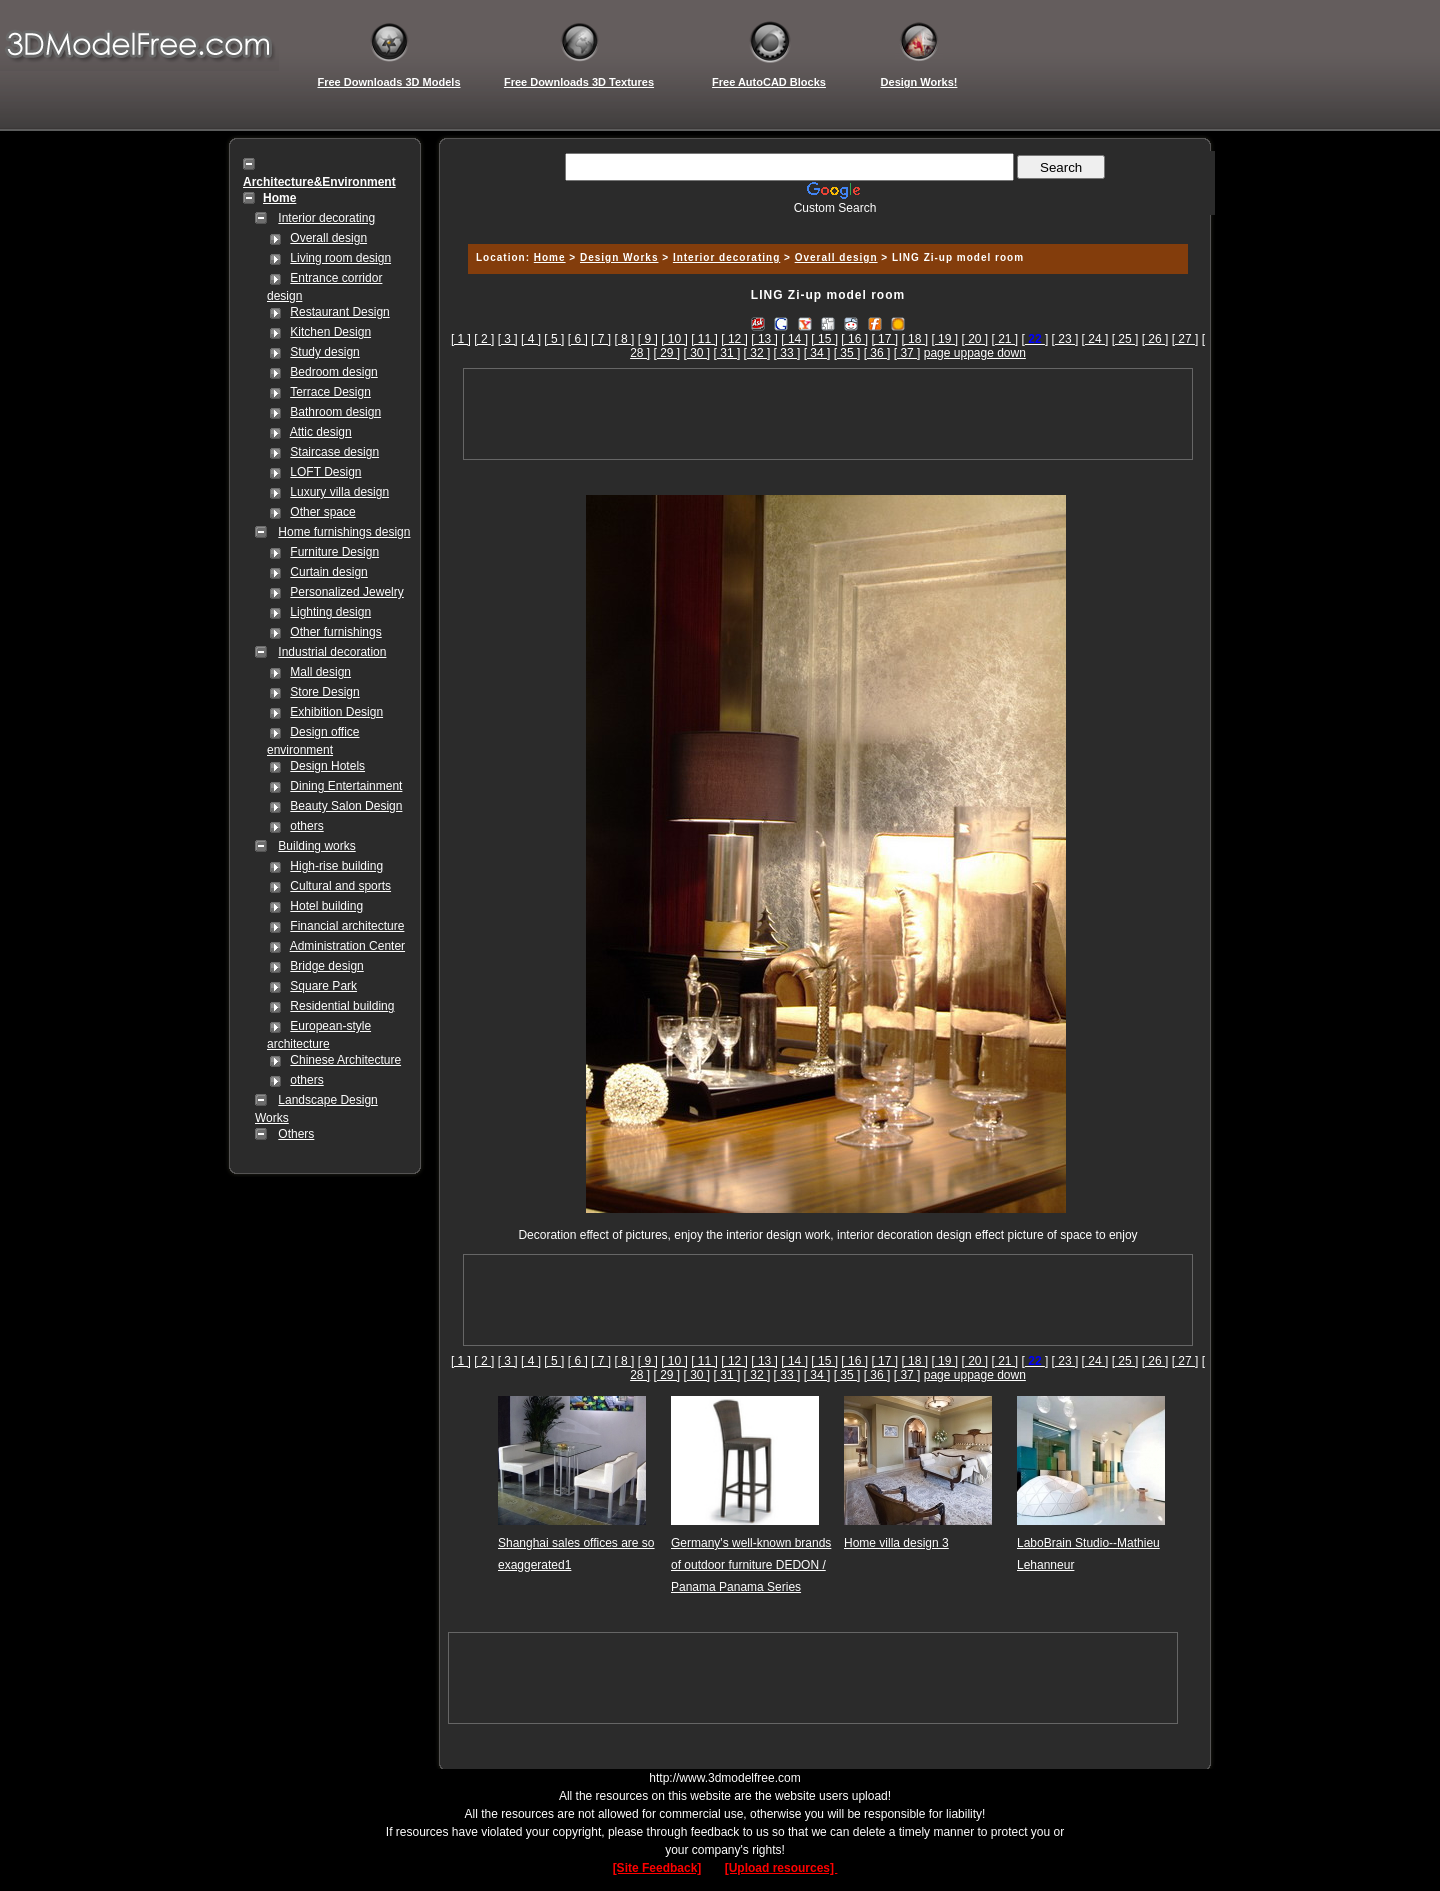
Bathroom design (335, 412)
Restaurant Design (339, 312)
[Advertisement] (825, 222)
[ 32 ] (757, 353)
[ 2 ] (484, 339)
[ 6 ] (578, 339)
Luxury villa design (339, 492)
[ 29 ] (666, 353)
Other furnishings (335, 632)
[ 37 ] (907, 353)
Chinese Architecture (345, 1060)
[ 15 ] (824, 339)
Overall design (328, 238)
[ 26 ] (1155, 339)
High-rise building (336, 866)
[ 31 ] (727, 353)
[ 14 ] (794, 339)
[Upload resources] (781, 1868)
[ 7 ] (601, 339)
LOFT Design (325, 472)
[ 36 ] (877, 353)
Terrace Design (330, 392)
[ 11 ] (704, 339)
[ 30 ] (697, 353)
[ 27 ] (1185, 339)
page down (996, 353)
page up (945, 353)
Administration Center (347, 946)
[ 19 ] (944, 339)
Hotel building (326, 906)
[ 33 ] (787, 353)
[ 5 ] (554, 339)
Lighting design (330, 612)
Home (550, 257)
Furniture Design (334, 552)
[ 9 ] (648, 339)
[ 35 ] (847, 353)
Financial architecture (347, 926)
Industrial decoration (332, 652)
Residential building (342, 1006)
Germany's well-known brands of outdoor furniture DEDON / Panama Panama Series (751, 1565)
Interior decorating (326, 218)
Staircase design (334, 452)
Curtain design (328, 572)
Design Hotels (327, 766)
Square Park (323, 986)
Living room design (340, 258)
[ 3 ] (508, 339)
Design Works (619, 257)
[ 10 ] (674, 339)
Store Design (324, 692)
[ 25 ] (1125, 339)
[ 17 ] (884, 339)
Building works (316, 846)
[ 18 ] (914, 339)
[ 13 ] (764, 339)
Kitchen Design (330, 332)
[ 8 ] (624, 339)
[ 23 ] (1065, 339)
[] (1035, 339)
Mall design (320, 672)
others (306, 826)
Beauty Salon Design (346, 806)
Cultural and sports (340, 886)
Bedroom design (333, 372)
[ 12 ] (734, 339)
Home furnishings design (344, 532)
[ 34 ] (817, 353)
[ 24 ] (1095, 339)
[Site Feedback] (657, 1868)
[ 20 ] (974, 339)
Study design (324, 352)
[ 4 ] (531, 339)
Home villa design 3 (896, 1543)
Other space (322, 512)
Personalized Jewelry (346, 592)
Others (296, 1134)
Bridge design (326, 966)
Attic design (321, 432)
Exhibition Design (336, 712)
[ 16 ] (854, 339)
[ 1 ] (461, 339)
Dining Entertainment (346, 786)
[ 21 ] (1005, 339)
